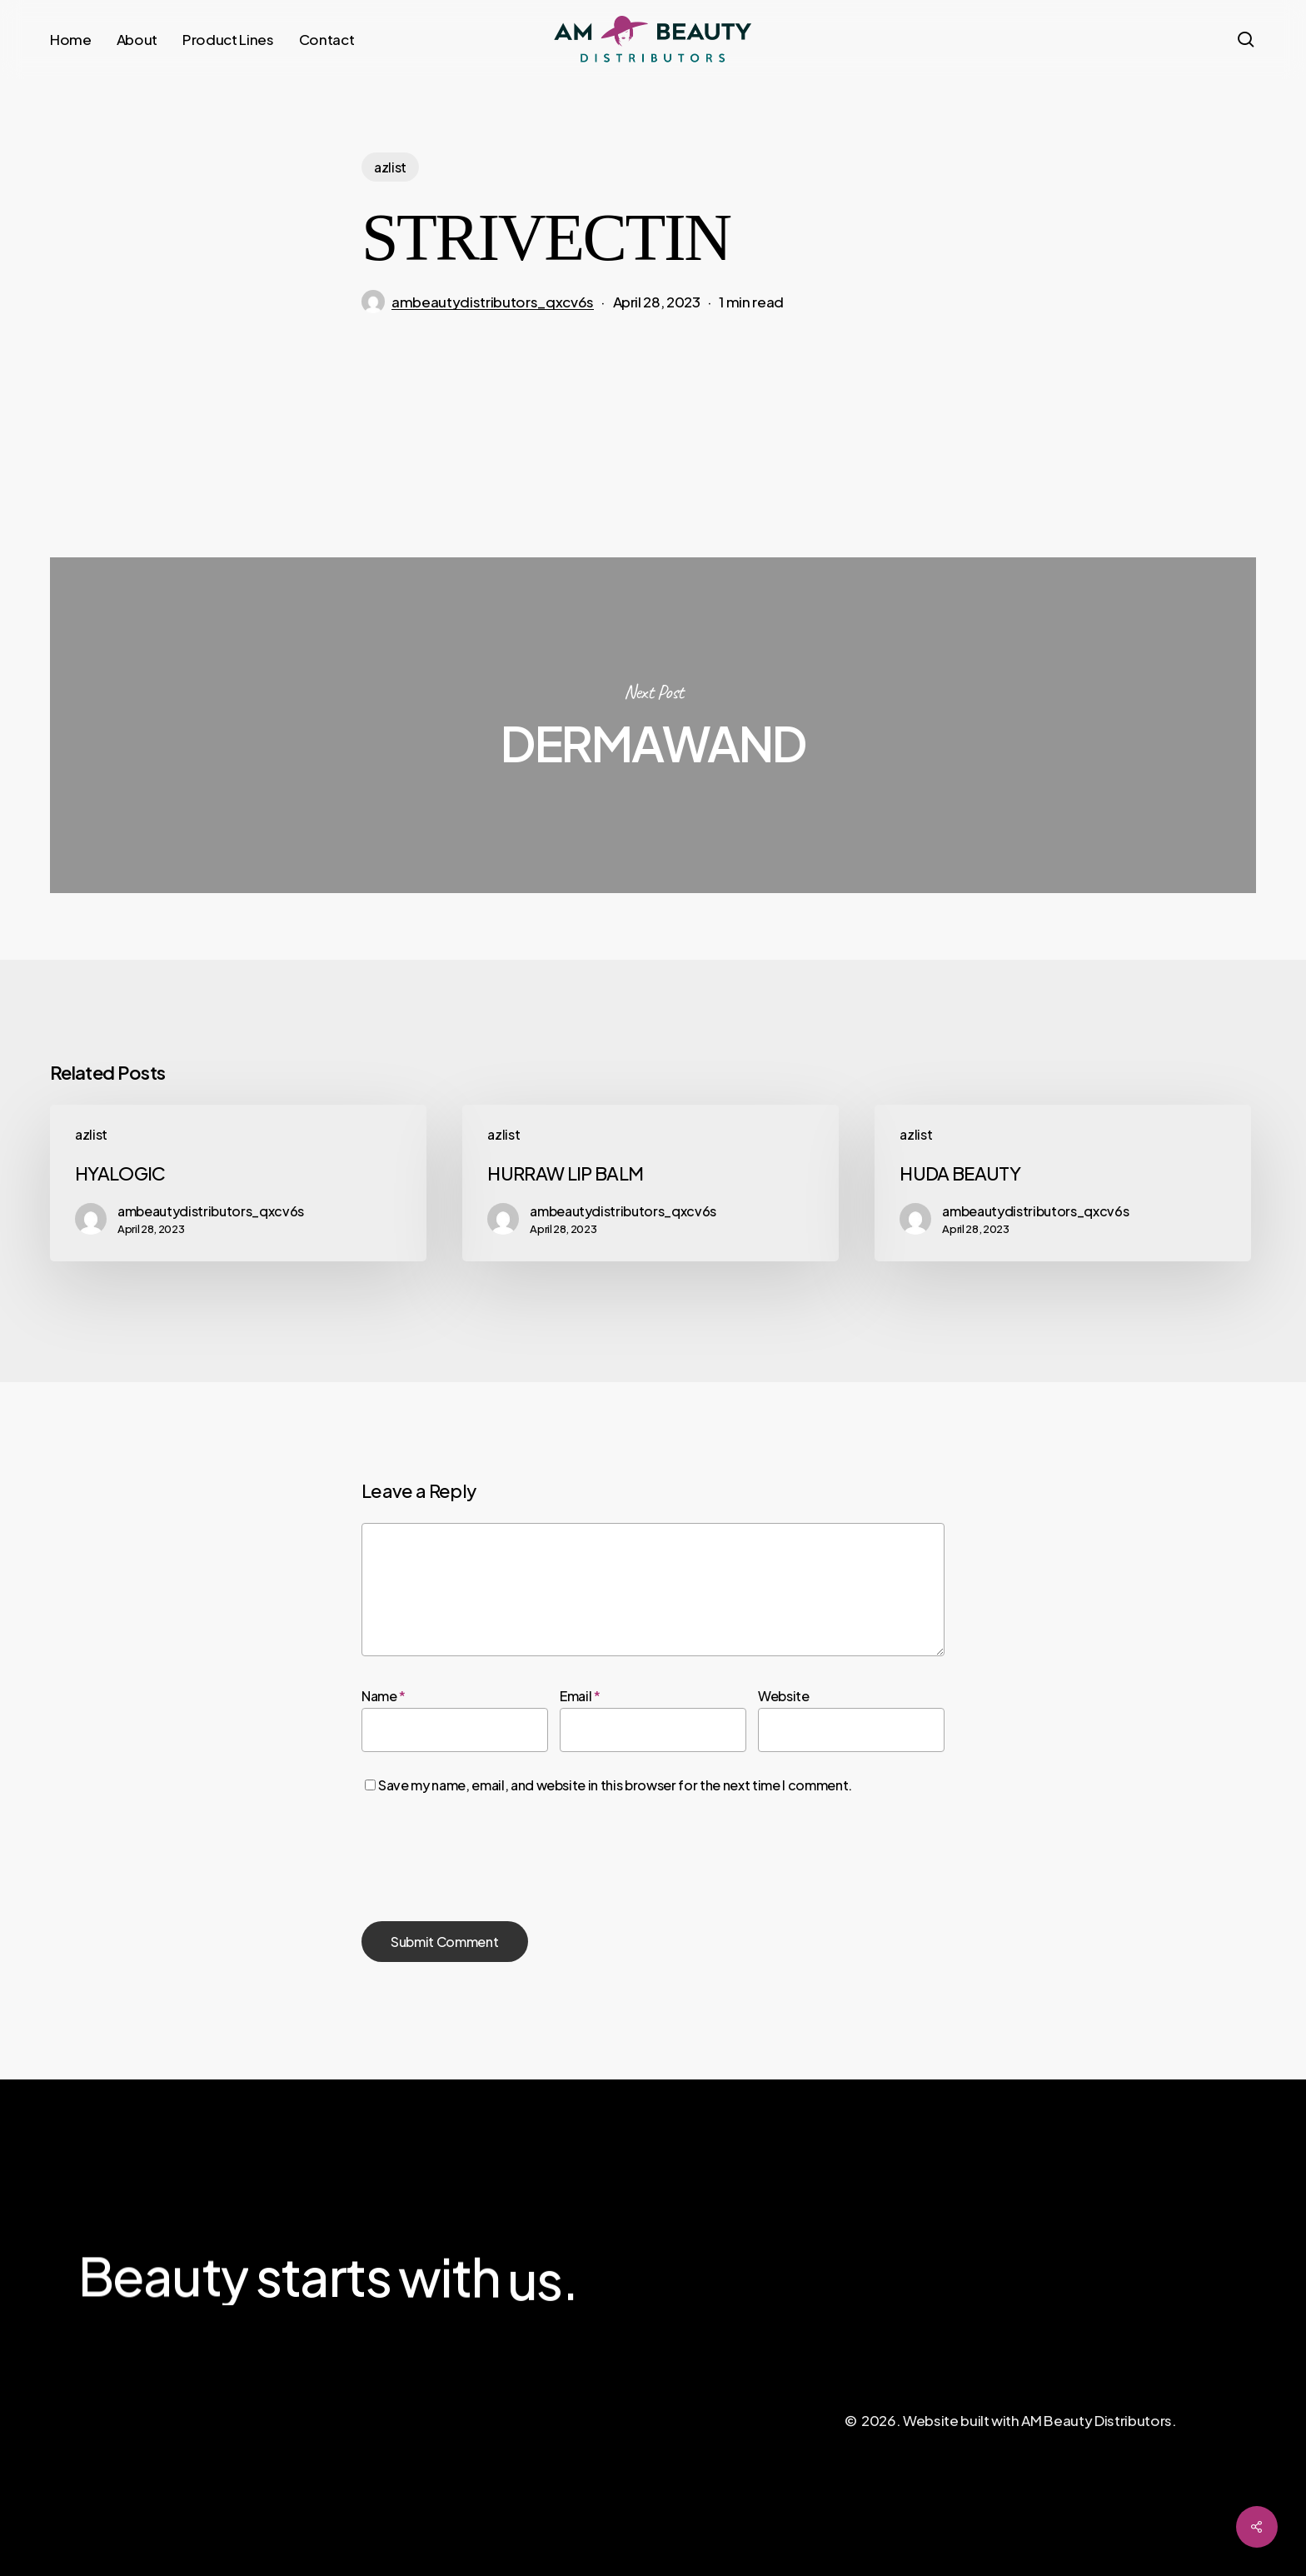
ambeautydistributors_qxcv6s (492, 301)
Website (784, 1696)
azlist (390, 167)
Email (580, 1696)
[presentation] (488, 1859)
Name (383, 1696)
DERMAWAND (653, 725)
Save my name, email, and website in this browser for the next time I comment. (615, 1785)
